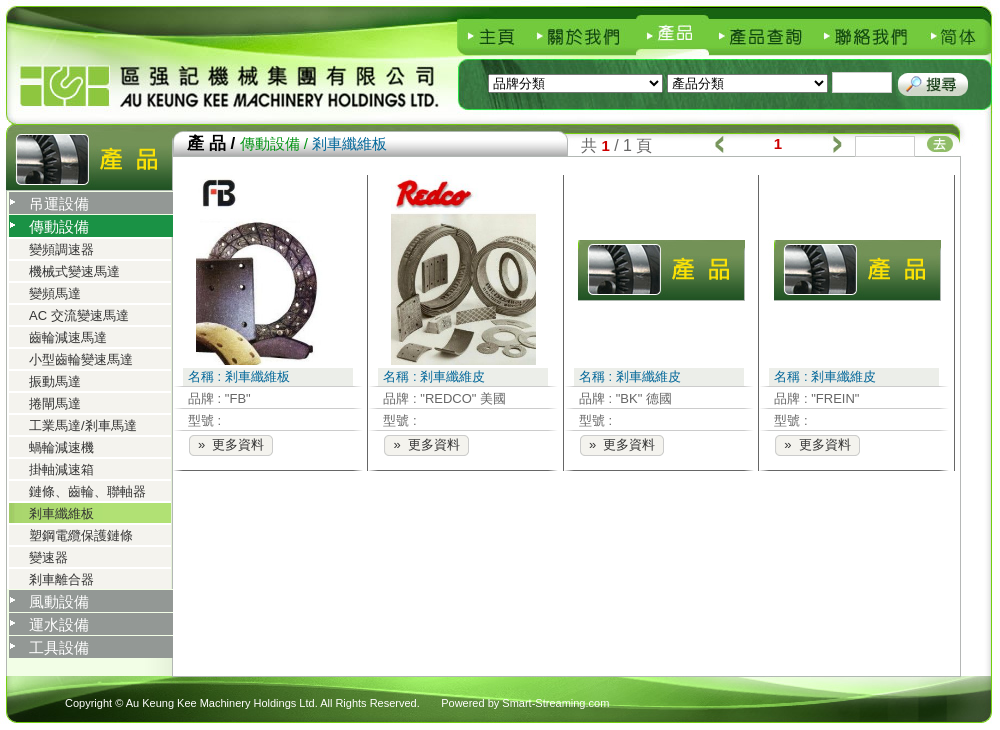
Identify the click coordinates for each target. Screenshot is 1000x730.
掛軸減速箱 (61, 469)
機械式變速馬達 (74, 271)
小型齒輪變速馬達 (81, 359)
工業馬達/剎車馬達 (83, 425)
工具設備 (59, 647)
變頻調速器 (61, 249)
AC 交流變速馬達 (79, 315)
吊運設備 (59, 203)
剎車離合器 (61, 579)
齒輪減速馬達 (68, 337)
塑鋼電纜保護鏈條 (81, 535)
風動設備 (59, 601)
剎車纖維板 (61, 513)
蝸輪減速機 (61, 447)
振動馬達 (55, 381)
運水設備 (59, 624)
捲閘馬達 (55, 403)
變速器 (48, 557)
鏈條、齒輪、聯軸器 (87, 491)
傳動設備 (59, 226)
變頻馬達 (55, 293)
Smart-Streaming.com (555, 703)
